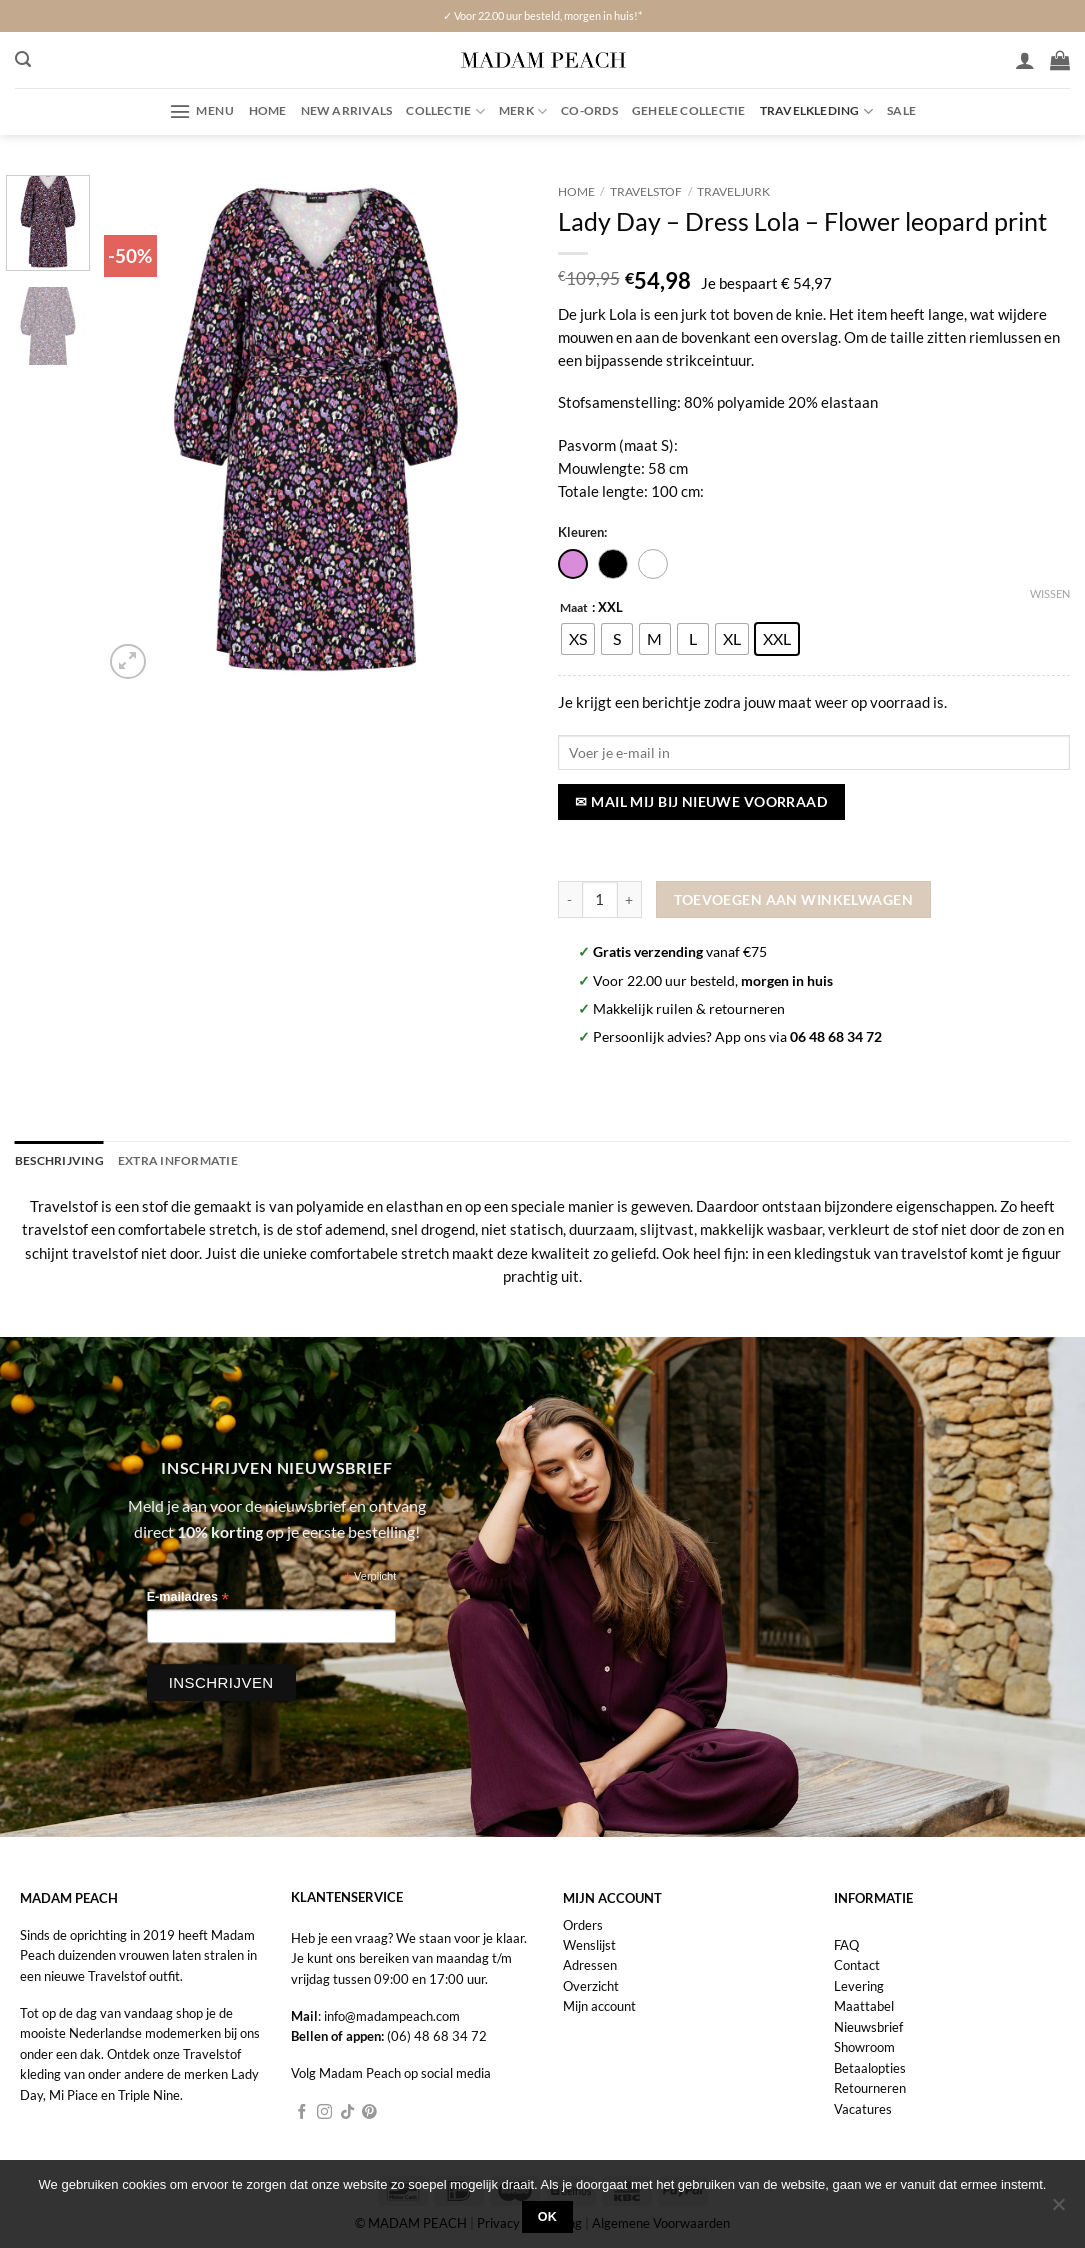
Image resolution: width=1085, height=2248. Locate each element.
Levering (859, 1985)
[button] (23, 59)
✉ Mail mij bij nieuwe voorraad (701, 801)
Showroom (864, 2046)
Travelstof (646, 191)
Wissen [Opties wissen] (1050, 593)
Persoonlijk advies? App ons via (737, 1036)
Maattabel (864, 2005)
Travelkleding (816, 111)
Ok (548, 2217)
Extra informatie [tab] (178, 1159)
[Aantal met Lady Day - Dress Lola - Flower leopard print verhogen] (630, 899)
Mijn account (599, 2005)
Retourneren (870, 2087)
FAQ (846, 1944)
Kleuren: (582, 532)
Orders (583, 1923)
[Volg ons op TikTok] (347, 2112)
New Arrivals (347, 110)
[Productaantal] (600, 899)
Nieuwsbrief (868, 2026)
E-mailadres (188, 1596)
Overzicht (591, 1985)
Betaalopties (870, 2067)
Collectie (445, 111)
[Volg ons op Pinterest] (369, 2112)
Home (268, 110)
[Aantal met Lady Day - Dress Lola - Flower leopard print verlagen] (570, 899)
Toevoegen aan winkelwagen (793, 899)
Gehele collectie (689, 110)
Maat (574, 608)
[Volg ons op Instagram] (324, 2112)
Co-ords (589, 110)
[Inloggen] (1025, 60)
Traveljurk (733, 191)
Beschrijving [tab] (59, 1159)
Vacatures (863, 2108)
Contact (857, 1964)
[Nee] (1058, 2210)
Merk (523, 111)
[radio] (578, 639)
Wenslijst (589, 1944)
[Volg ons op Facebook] (302, 2112)
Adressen (590, 1964)
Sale (901, 110)
